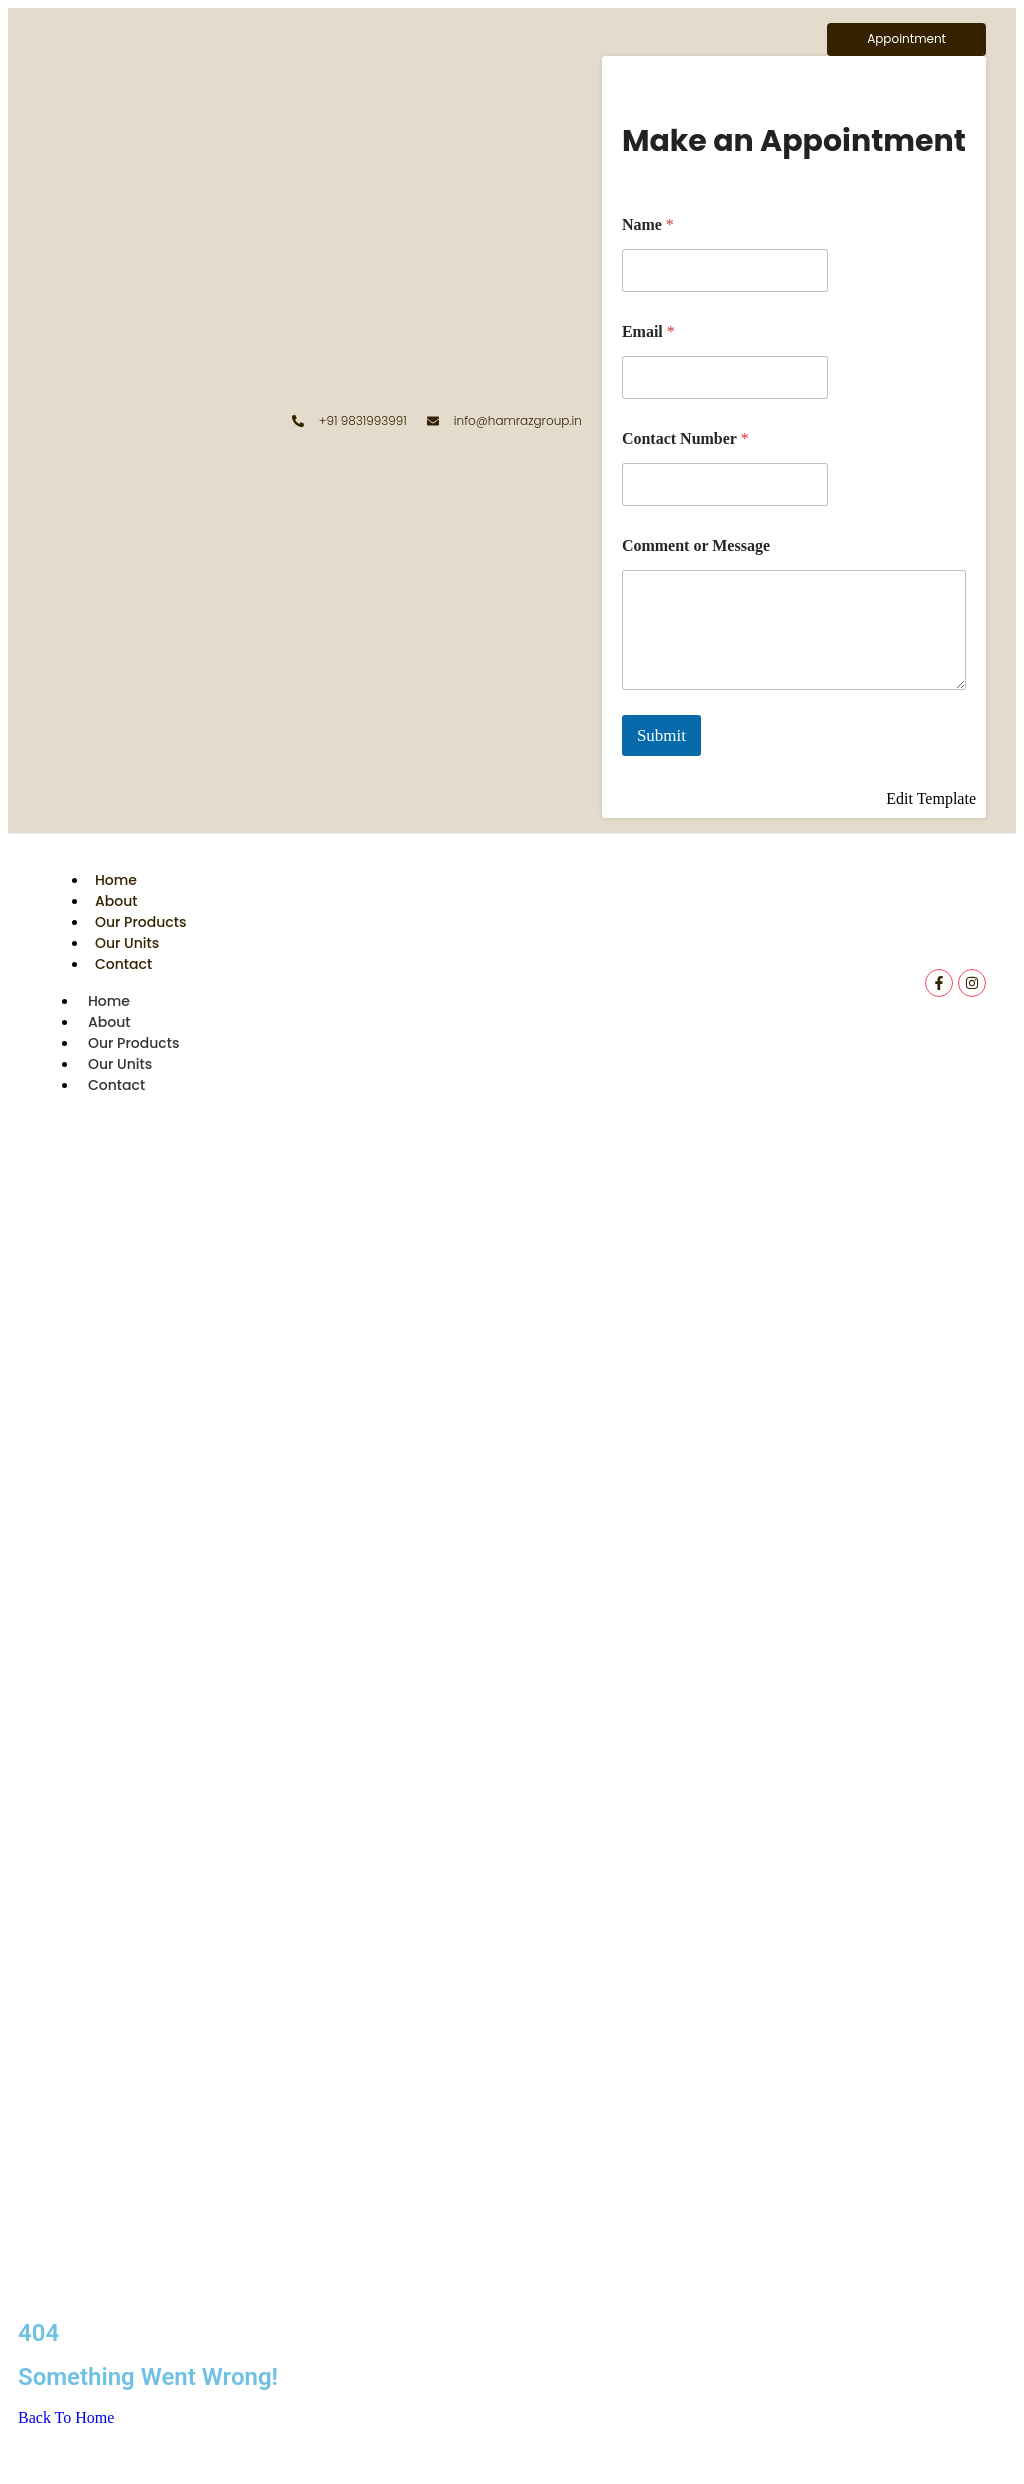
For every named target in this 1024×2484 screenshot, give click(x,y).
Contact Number (685, 438)
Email (648, 331)
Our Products (140, 922)
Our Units (127, 943)
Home (116, 880)
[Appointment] (906, 39)
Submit (661, 735)
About (116, 901)
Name (648, 224)
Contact (123, 964)
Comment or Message (696, 545)
